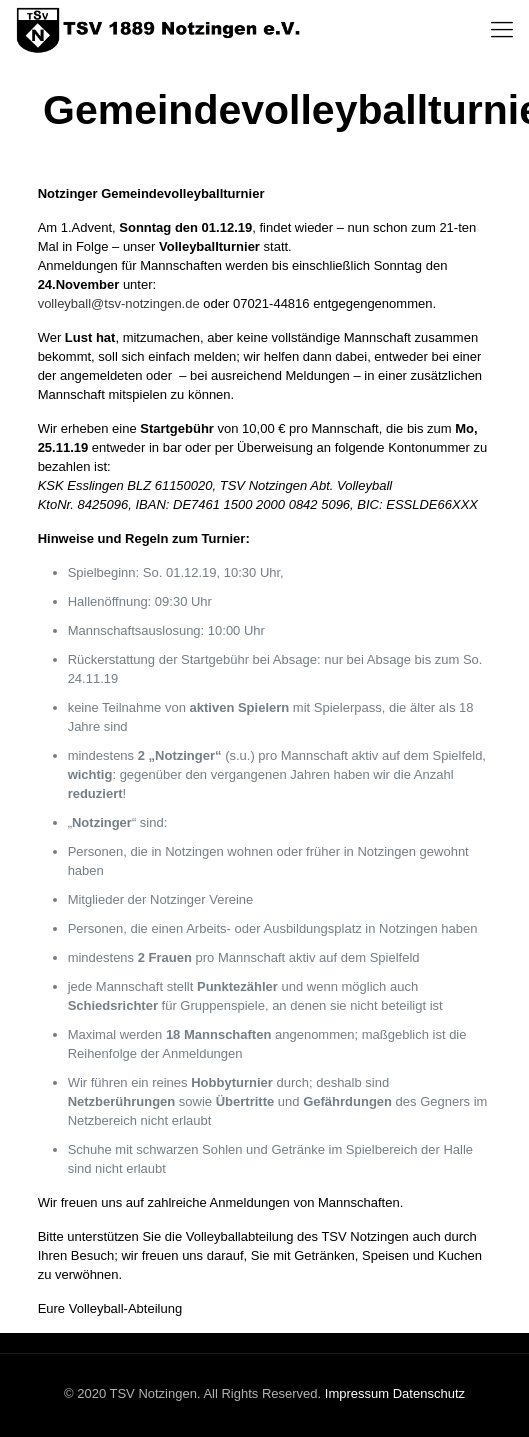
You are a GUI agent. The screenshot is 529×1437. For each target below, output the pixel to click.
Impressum (357, 1393)
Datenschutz (429, 1393)
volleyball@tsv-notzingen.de (119, 303)
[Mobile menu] (502, 30)
